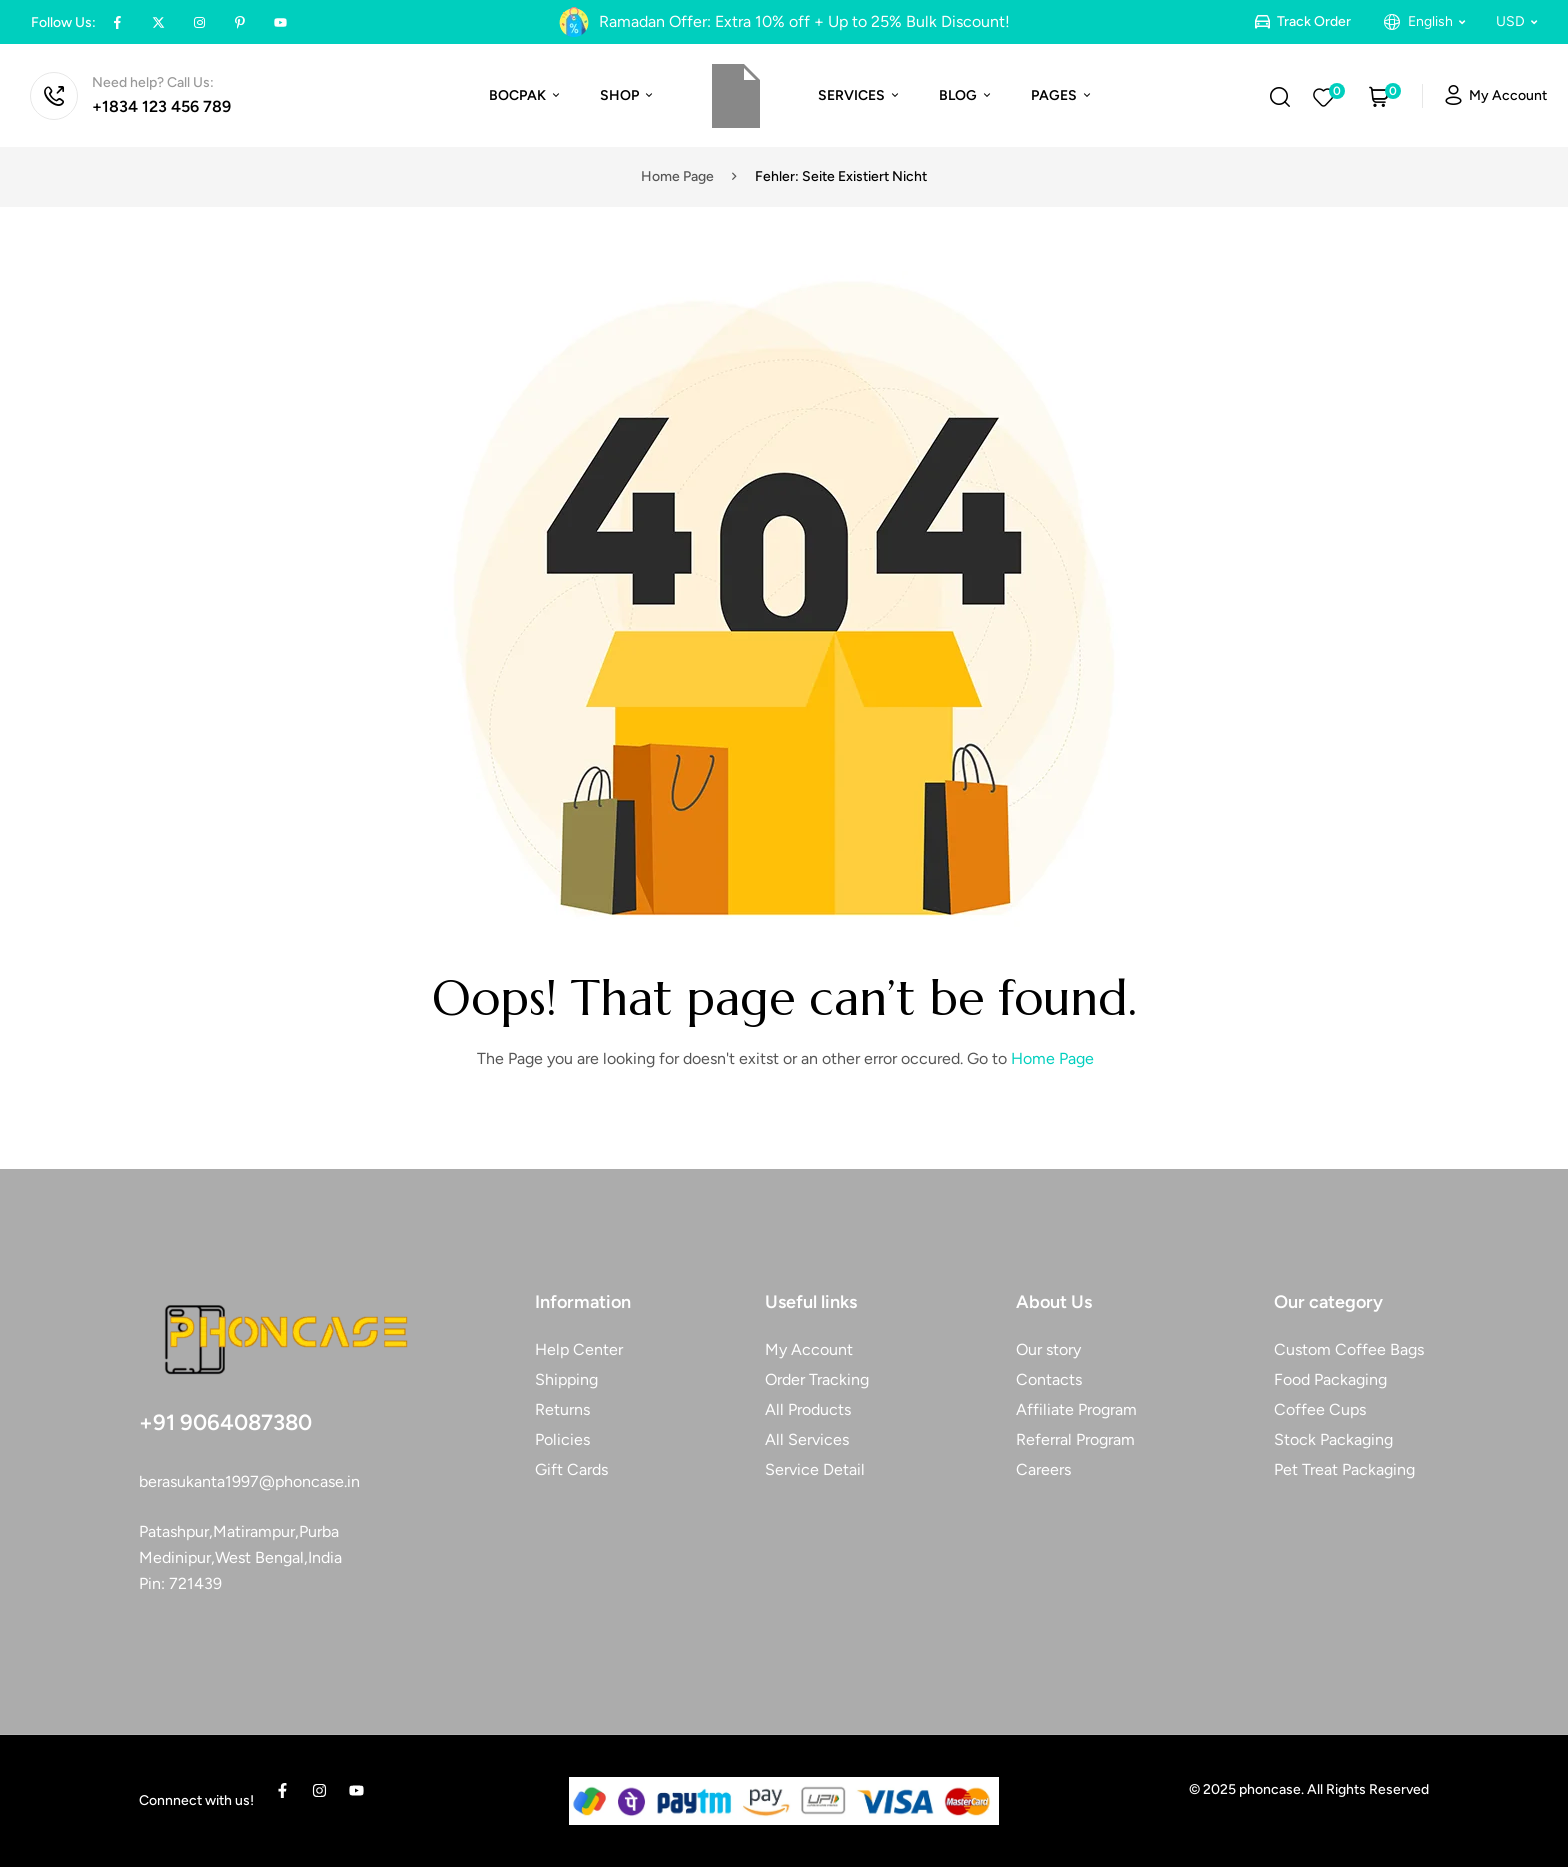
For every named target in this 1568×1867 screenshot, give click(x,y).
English (1436, 21)
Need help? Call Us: (153, 82)
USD (1516, 21)
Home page (677, 176)
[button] (1436, 22)
